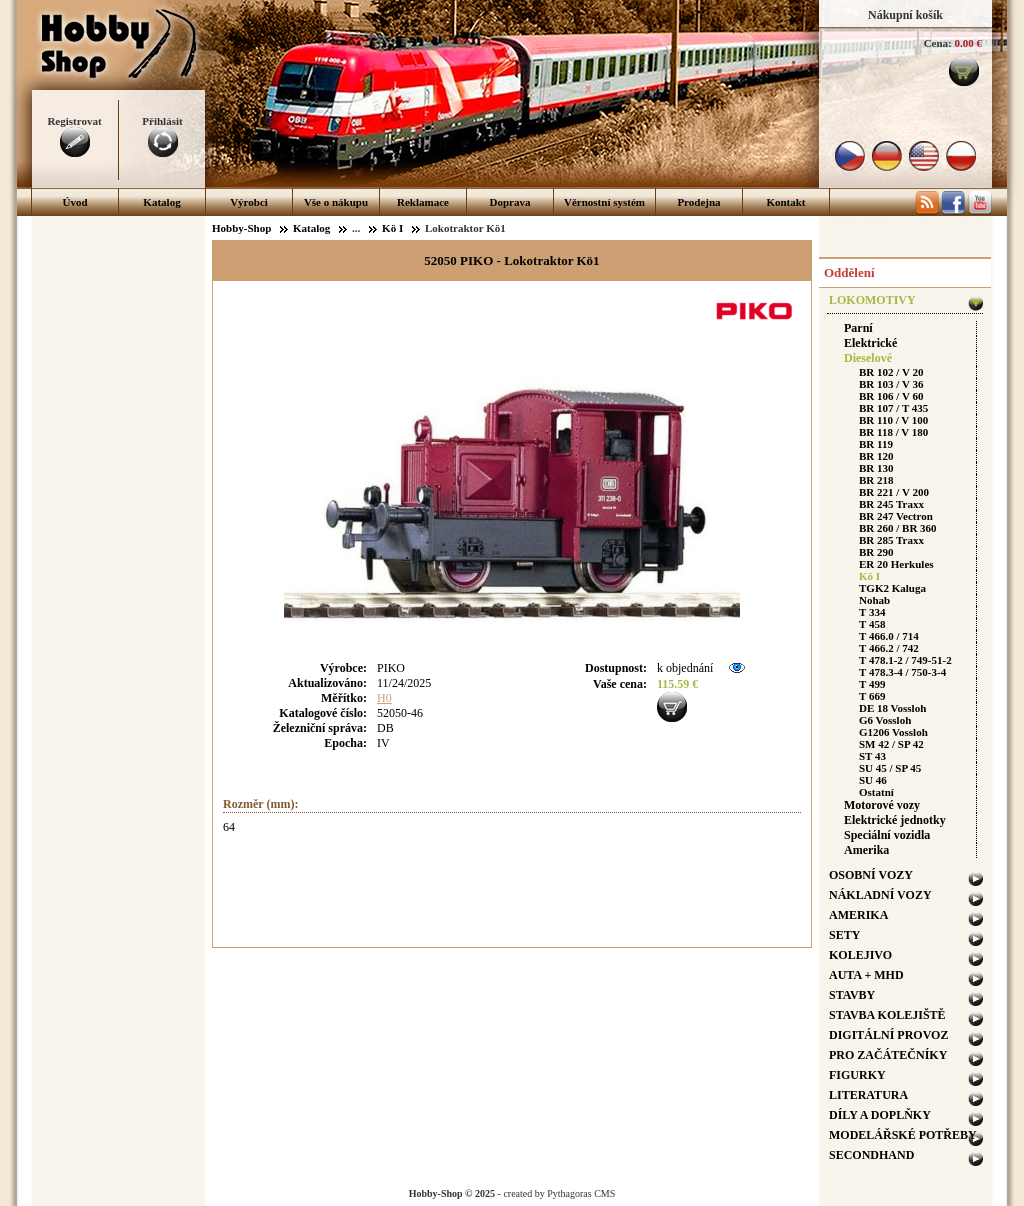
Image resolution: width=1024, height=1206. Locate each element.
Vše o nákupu (336, 202)
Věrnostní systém (604, 202)
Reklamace (423, 202)
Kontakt (785, 202)
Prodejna (698, 202)
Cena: (938, 43)
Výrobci (249, 202)
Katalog (161, 202)
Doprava (510, 202)
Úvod (74, 202)
